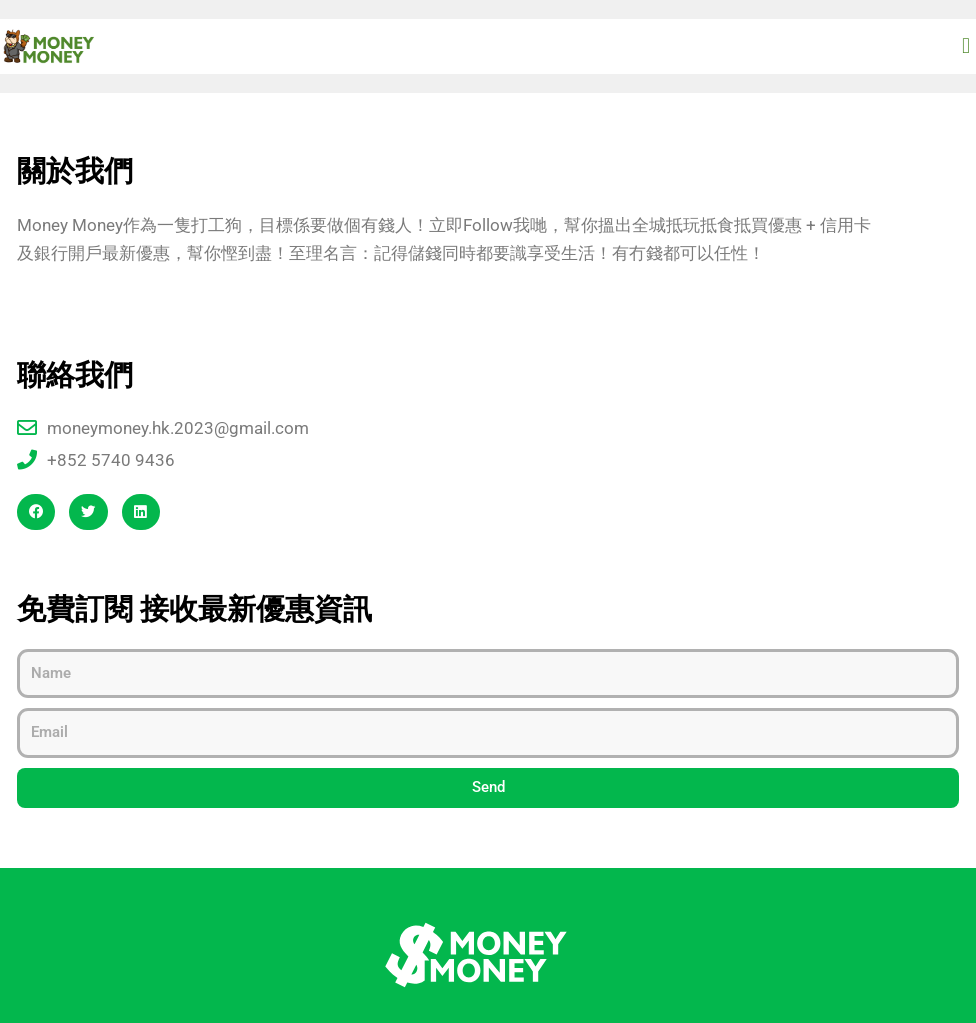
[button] (966, 45)
